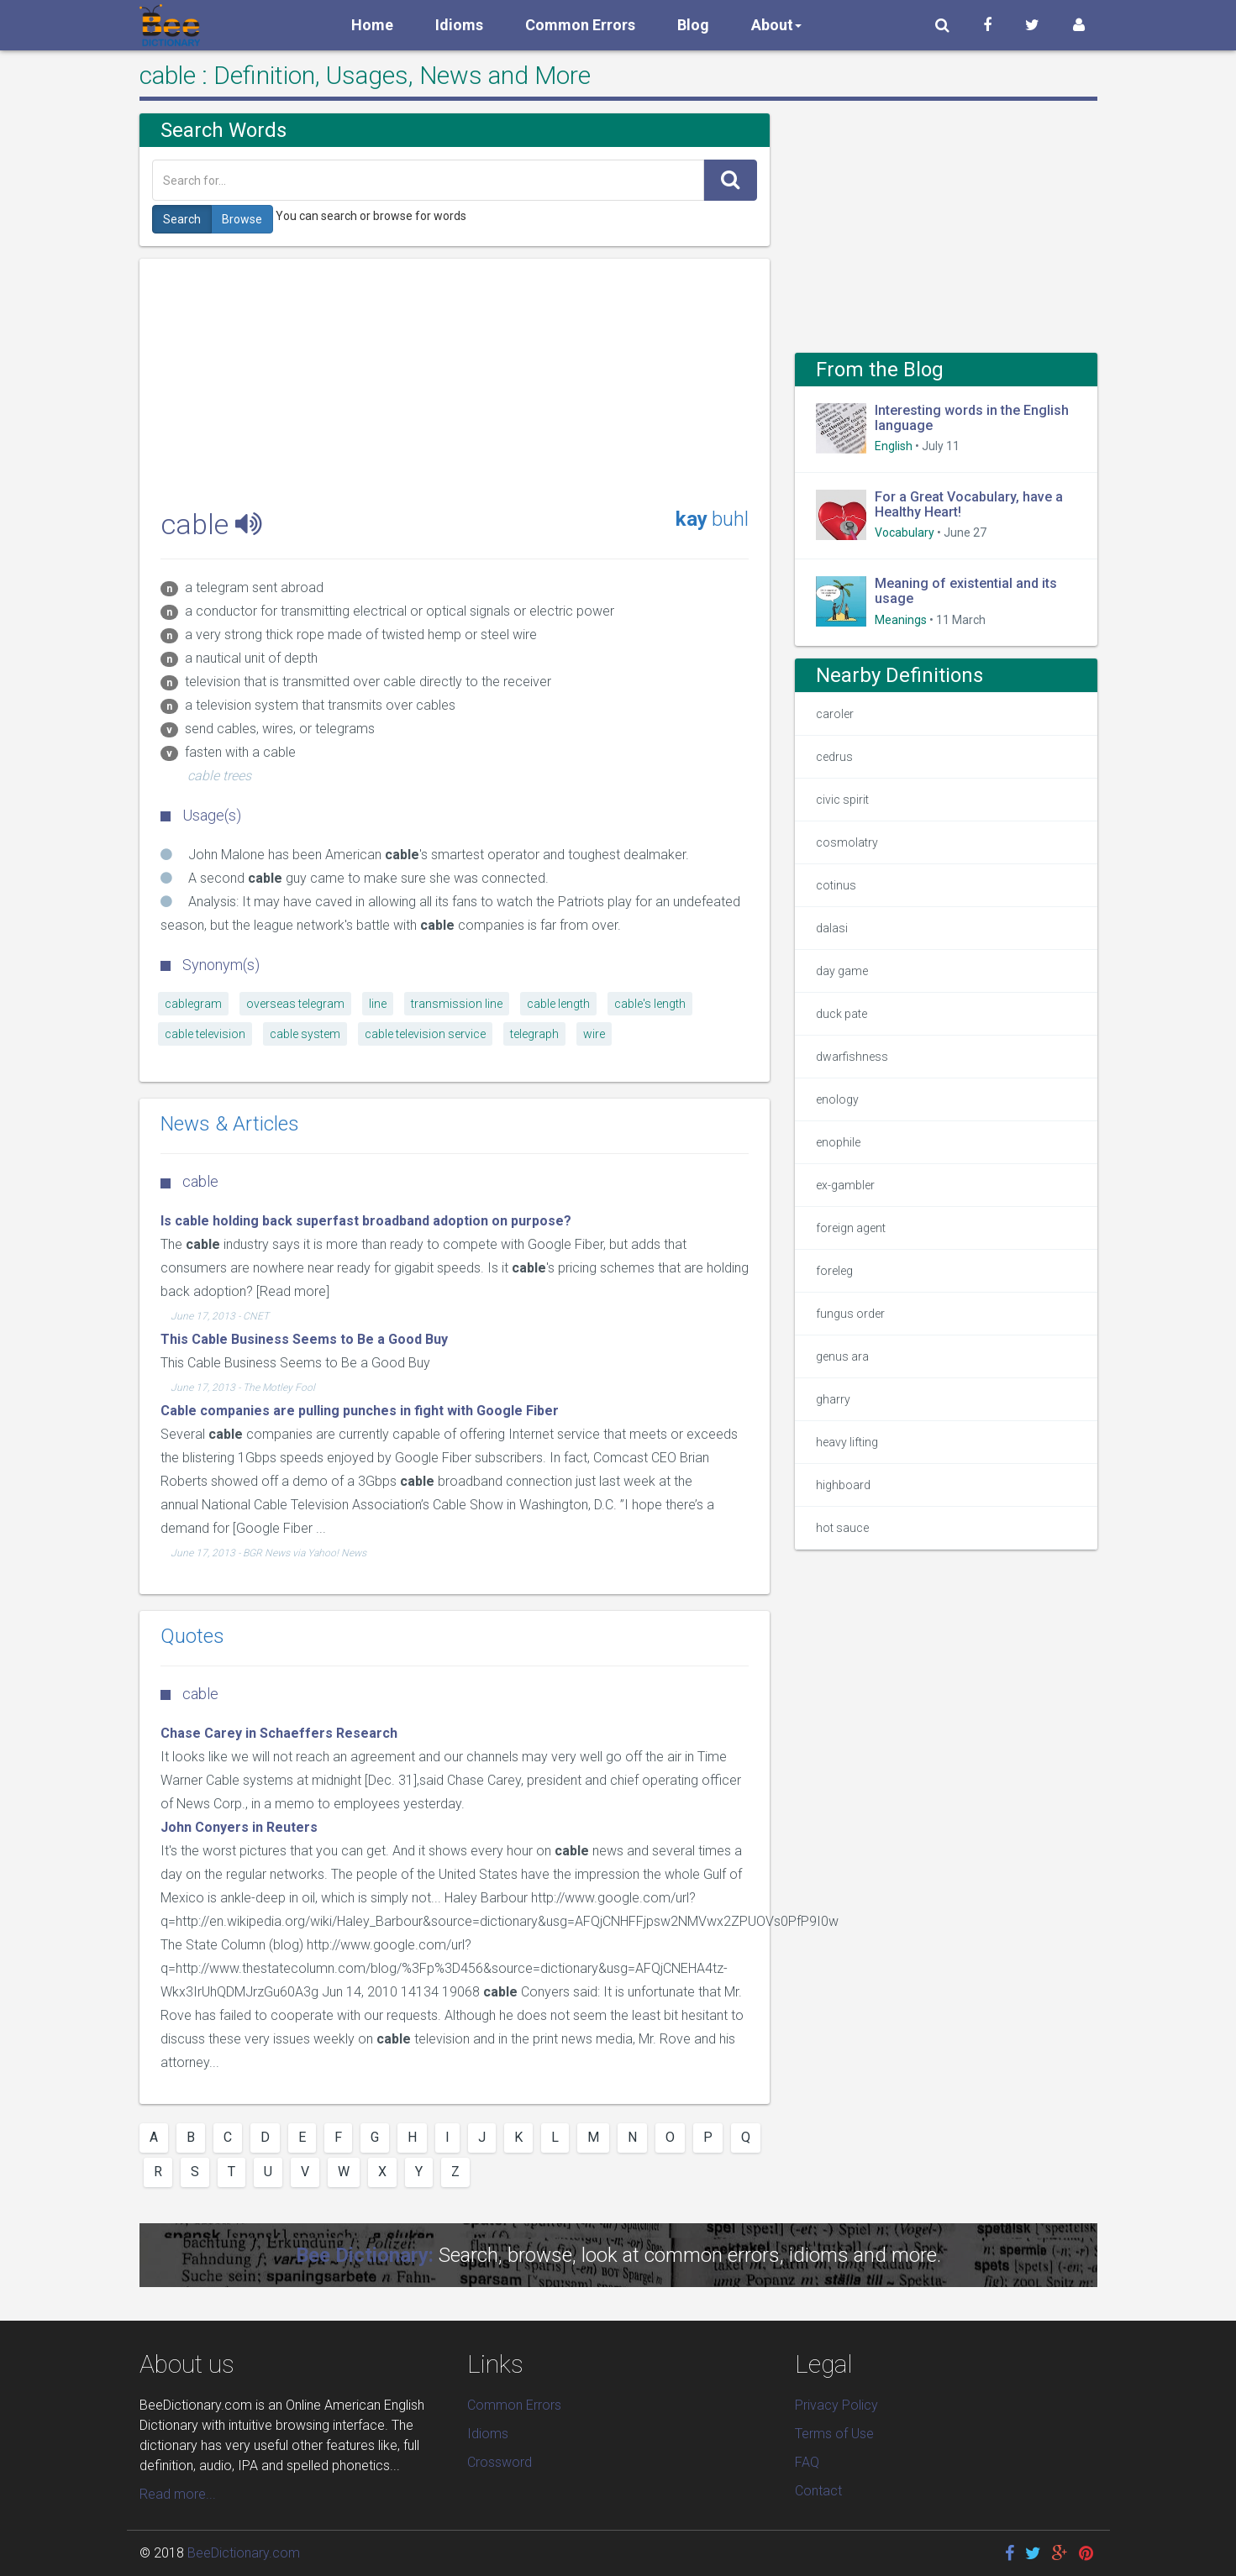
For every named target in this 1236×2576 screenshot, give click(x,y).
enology (837, 1099)
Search (182, 219)
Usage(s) (200, 815)
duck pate (841, 1013)
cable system (305, 1034)
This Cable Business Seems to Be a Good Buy (304, 1339)
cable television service (425, 1034)
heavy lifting (847, 1442)
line (378, 1003)
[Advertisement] (454, 376)
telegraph (534, 1034)
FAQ (807, 2462)
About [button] (776, 25)
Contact (818, 2491)
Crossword (499, 2462)
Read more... (177, 2494)
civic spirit (842, 799)
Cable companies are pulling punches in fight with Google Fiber (359, 1411)
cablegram (193, 1003)
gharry (833, 1399)
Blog (693, 25)
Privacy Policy (836, 2405)
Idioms (459, 25)
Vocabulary (904, 532)
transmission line (456, 1003)
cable (189, 1693)
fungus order (850, 1313)
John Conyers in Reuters (239, 1827)
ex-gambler (845, 1185)
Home (372, 25)
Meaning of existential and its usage (966, 590)
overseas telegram (295, 1003)
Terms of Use (834, 2434)
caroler (835, 714)
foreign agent (851, 1228)
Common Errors (580, 25)
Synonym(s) (210, 964)
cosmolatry (847, 842)
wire (594, 1034)
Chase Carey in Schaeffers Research (278, 1733)
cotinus (836, 885)
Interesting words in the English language (972, 417)
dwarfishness (852, 1056)
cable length (558, 1003)
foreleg (834, 1271)
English (894, 446)
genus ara (842, 1356)
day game (842, 971)
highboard (843, 1485)
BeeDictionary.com (243, 2553)
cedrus (834, 756)
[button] (942, 25)
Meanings (901, 620)
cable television (205, 1034)
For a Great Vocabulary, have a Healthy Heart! (969, 504)
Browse (242, 219)
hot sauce (842, 1528)
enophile (838, 1142)
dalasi (832, 928)
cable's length (650, 1003)
